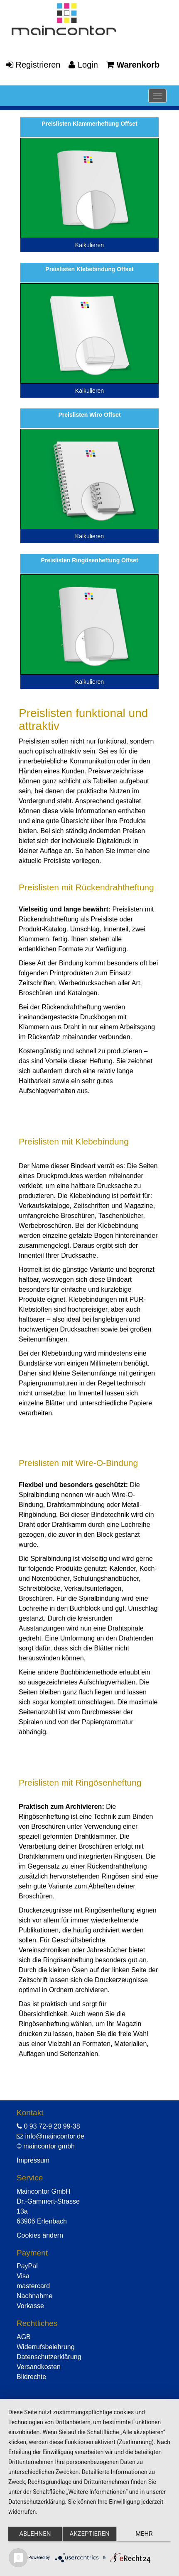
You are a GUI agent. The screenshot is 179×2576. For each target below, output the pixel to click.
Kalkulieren (89, 245)
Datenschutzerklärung (49, 2356)
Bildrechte (31, 2376)
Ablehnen (35, 2533)
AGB (24, 2336)
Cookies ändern (40, 2235)
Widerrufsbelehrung (46, 2346)
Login (83, 64)
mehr (144, 2533)
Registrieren (33, 64)
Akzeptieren (89, 2533)
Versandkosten (39, 2366)
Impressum (33, 2160)
